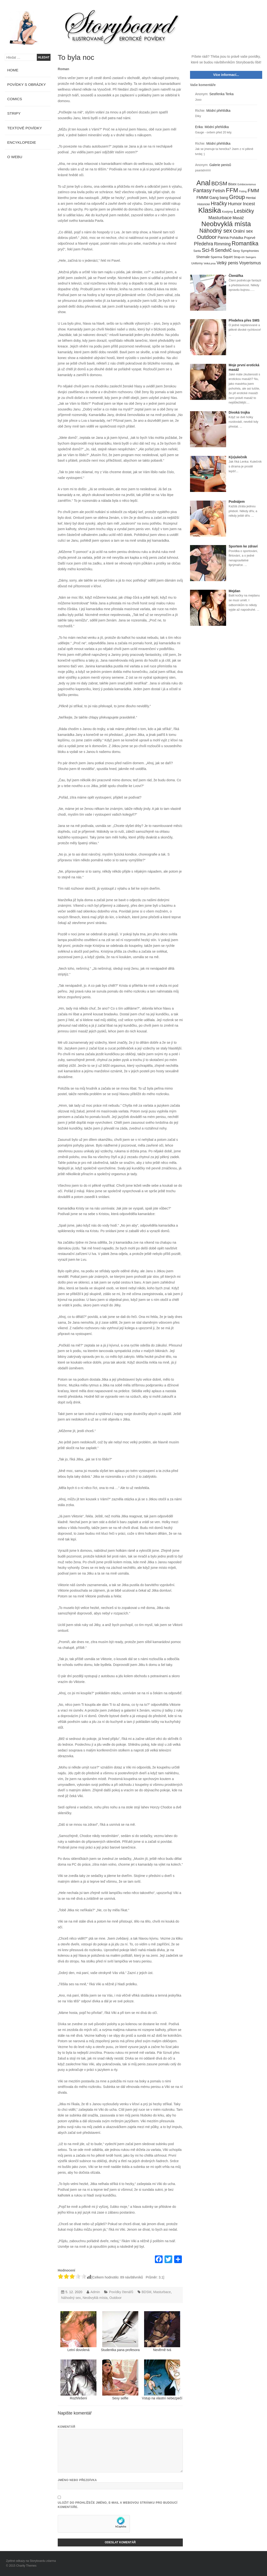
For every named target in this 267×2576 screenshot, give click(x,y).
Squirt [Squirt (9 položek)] (228, 257)
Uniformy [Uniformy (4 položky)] (197, 263)
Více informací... (226, 75)
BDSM (146, 2292)
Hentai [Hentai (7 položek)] (251, 198)
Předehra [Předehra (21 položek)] (203, 243)
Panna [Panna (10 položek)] (223, 238)
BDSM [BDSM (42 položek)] (219, 183)
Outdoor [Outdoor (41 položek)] (207, 237)
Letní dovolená (78, 2331)
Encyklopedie (21, 142)
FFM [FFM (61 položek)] (232, 190)
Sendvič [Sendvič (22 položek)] (223, 250)
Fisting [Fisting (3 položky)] (243, 191)
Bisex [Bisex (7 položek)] (232, 184)
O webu (14, 157)
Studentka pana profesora (120, 2331)
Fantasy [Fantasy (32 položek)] (202, 190)
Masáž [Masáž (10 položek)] (238, 218)
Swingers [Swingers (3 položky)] (251, 257)
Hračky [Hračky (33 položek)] (219, 203)
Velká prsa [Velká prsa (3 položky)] (210, 263)
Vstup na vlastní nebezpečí (162, 2379)
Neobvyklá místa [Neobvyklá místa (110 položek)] (226, 224)
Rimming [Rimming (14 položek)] (222, 244)
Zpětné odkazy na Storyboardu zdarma (31, 2561)
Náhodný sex (71, 2298)
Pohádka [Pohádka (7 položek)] (236, 238)
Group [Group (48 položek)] (237, 197)
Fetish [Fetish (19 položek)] (218, 190)
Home (12, 70)
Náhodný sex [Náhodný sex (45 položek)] (215, 231)
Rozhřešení (78, 2379)
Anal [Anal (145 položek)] (203, 183)
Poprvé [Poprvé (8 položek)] (249, 238)
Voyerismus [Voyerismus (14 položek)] (250, 263)
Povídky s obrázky (26, 84)
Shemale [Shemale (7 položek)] (203, 257)
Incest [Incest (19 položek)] (249, 203)
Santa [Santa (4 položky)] (197, 251)
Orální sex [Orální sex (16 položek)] (243, 231)
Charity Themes (26, 2565)
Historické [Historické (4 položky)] (203, 204)
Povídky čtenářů (121, 2292)
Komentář (66, 2426)
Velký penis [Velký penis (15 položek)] (227, 263)
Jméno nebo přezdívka (77, 2480)
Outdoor (115, 2298)
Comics (14, 99)
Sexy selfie (120, 2379)
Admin (95, 2292)
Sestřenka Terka (221, 94)
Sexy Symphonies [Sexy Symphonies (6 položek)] (246, 251)
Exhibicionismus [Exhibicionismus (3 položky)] (246, 184)
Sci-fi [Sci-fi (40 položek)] (208, 250)
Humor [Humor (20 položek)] (235, 203)
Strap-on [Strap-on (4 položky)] (239, 257)
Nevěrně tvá (162, 2331)
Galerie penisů (220, 165)
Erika (199, 127)
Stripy (14, 113)
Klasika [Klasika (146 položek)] (209, 210)
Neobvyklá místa (95, 2298)
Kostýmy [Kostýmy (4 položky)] (227, 211)
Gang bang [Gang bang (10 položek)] (218, 198)
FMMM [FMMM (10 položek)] (202, 198)
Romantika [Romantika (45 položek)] (245, 244)
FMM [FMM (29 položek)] (253, 190)
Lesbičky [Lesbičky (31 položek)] (244, 211)
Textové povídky (24, 128)
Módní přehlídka (218, 110)
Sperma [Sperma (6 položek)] (216, 257)
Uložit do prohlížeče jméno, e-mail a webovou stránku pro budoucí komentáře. (118, 2505)
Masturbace (162, 2292)
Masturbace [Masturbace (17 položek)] (220, 217)
